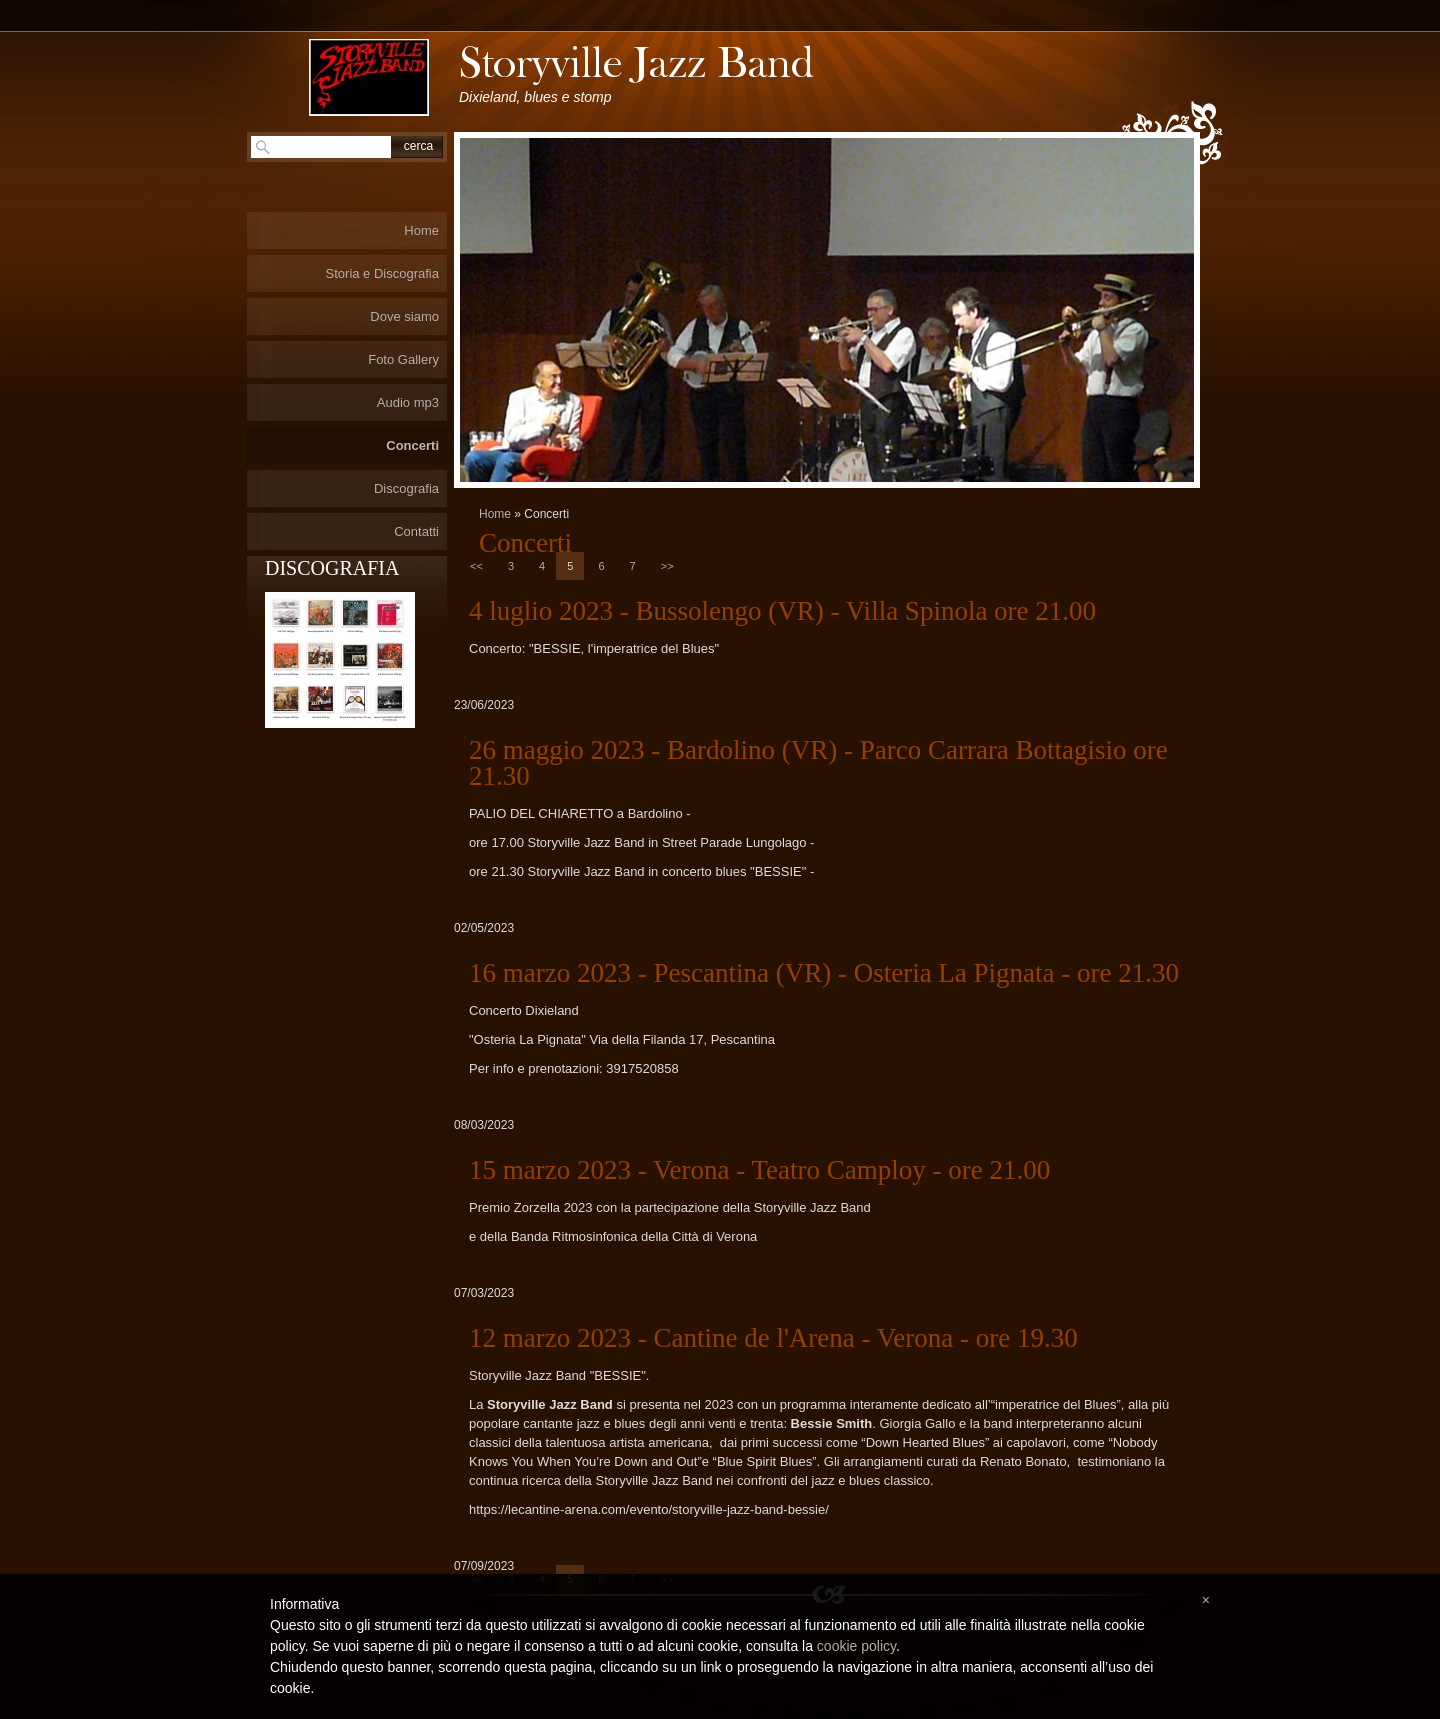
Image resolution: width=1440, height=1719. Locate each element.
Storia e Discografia (382, 273)
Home (495, 514)
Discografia (406, 488)
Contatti (416, 531)
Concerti (412, 445)
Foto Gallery (403, 359)
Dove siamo (404, 316)
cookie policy (856, 1646)
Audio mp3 (408, 402)
